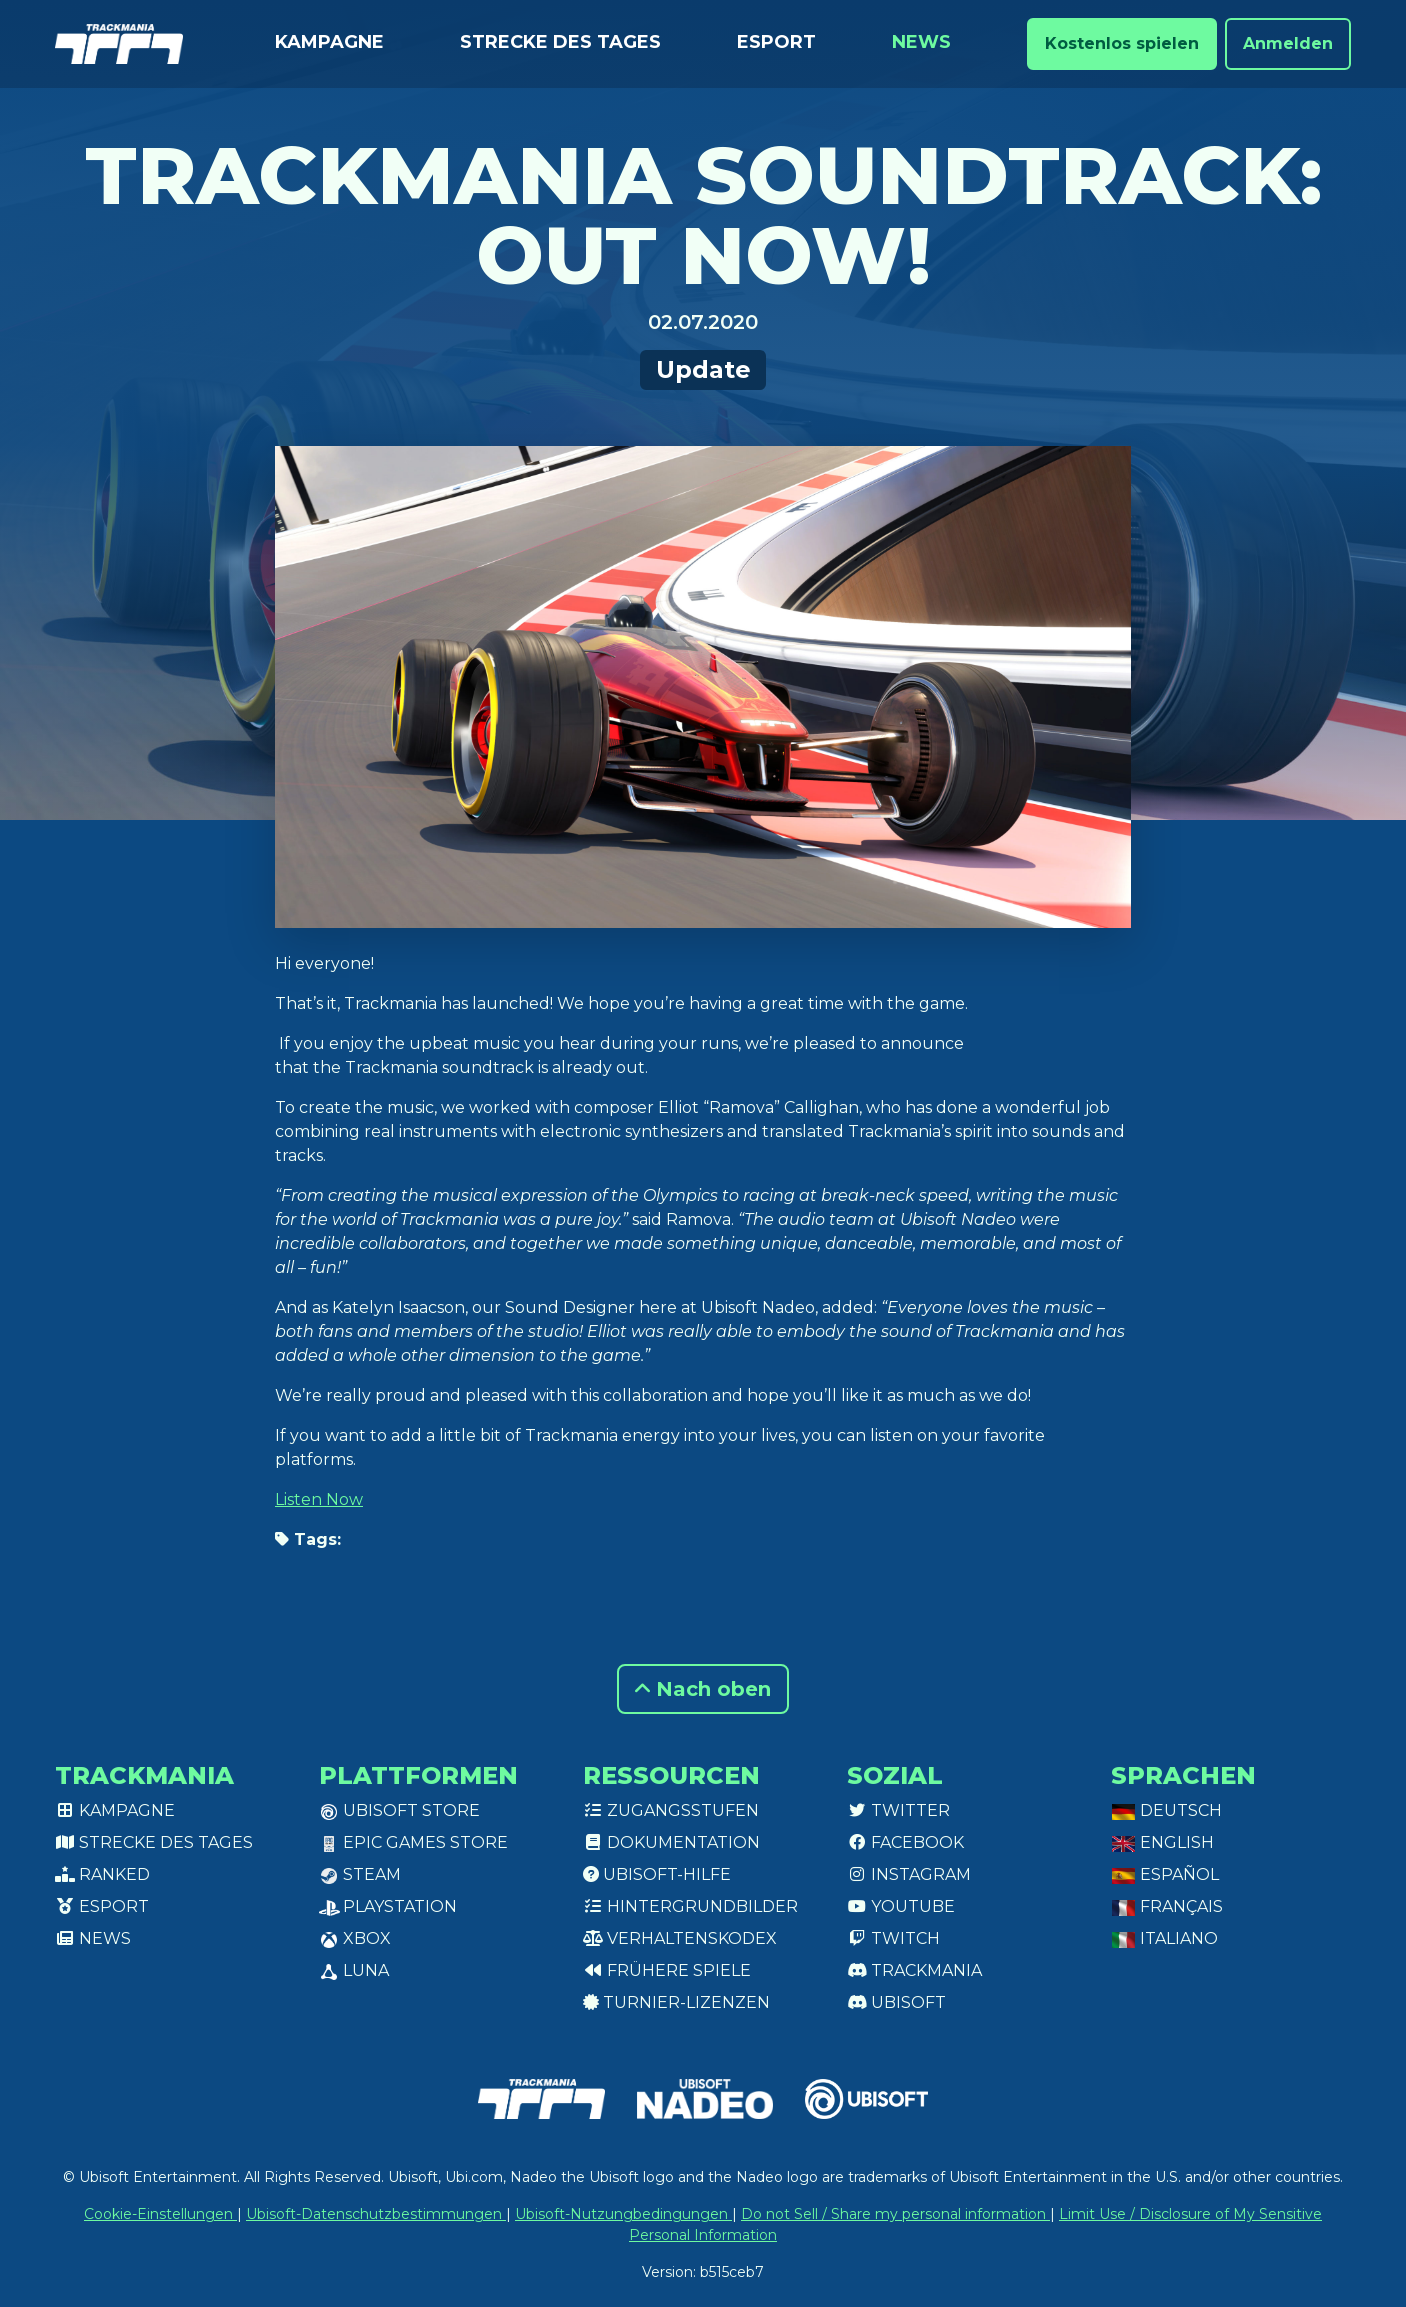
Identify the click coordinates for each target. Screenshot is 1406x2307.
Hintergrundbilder (690, 1906)
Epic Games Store (413, 1842)
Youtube (901, 1906)
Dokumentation (671, 1842)
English (1162, 1842)
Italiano (1164, 1938)
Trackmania (914, 1970)
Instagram (909, 1874)
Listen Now (319, 1499)
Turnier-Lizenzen (676, 2002)
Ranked (102, 1874)
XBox (355, 1938)
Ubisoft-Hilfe (657, 1874)
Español (1165, 1874)
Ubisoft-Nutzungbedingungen (623, 2214)
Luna (354, 1970)
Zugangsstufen (671, 1810)
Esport (776, 42)
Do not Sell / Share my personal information (895, 2214)
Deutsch (1166, 1810)
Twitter (898, 1810)
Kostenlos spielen (1122, 43)
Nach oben (703, 1689)
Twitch (893, 1938)
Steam (360, 1874)
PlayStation (388, 1906)
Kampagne (329, 42)
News (921, 42)
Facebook (905, 1842)
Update (703, 369)
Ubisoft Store (399, 1810)
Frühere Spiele (667, 1970)
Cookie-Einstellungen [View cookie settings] (160, 2214)
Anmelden (1288, 43)
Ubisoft (896, 2002)
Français (1167, 1906)
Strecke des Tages (560, 42)
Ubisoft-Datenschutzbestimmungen (376, 2214)
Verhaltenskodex (680, 1938)
